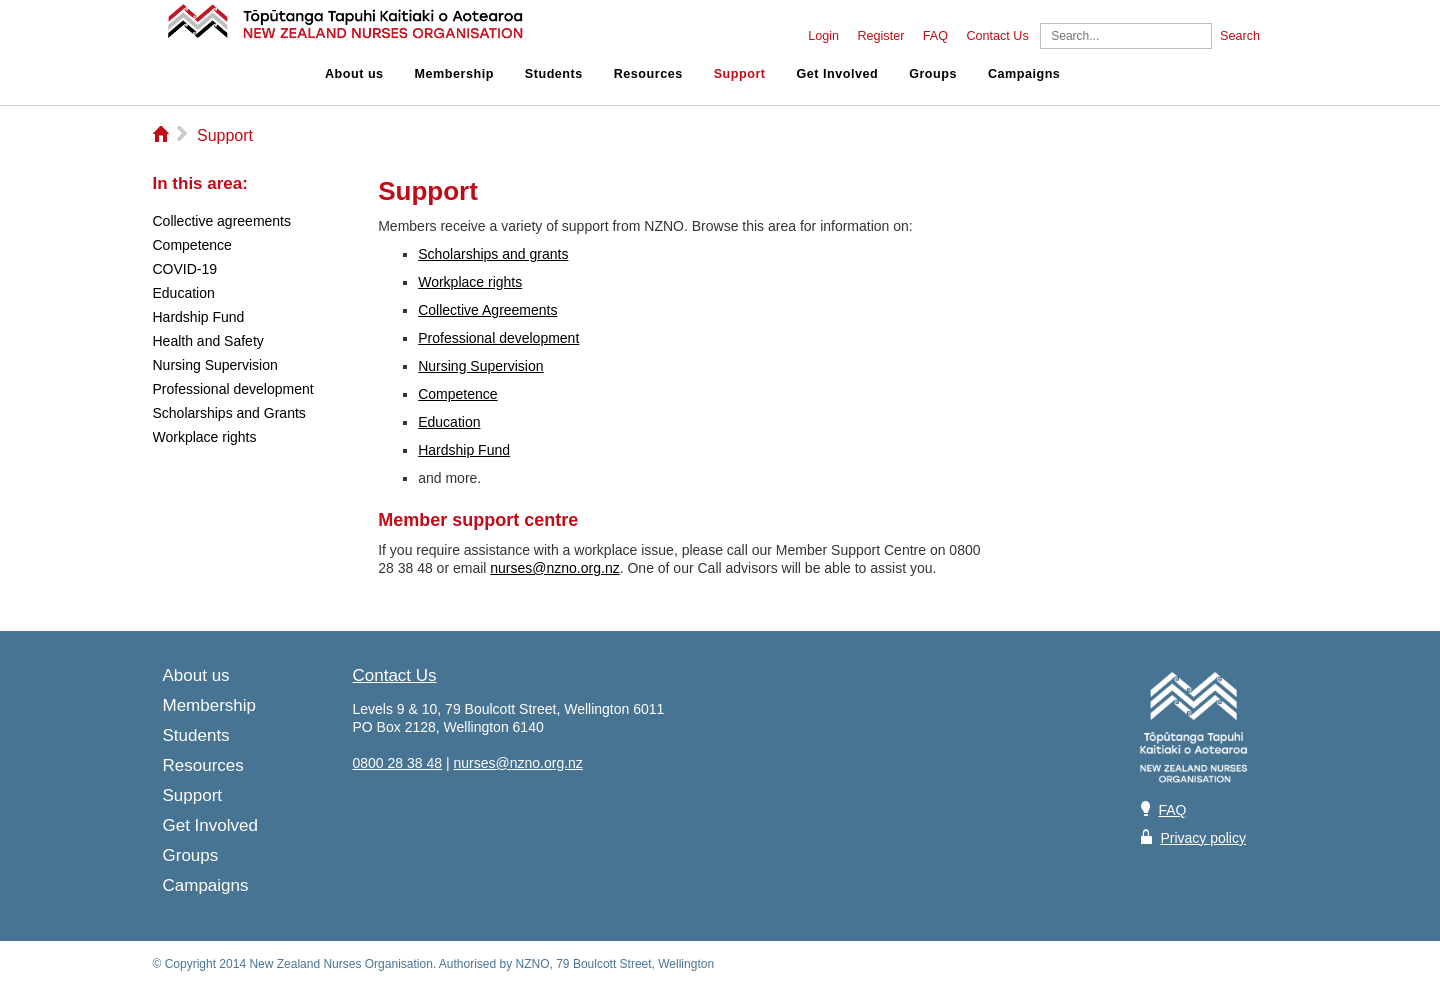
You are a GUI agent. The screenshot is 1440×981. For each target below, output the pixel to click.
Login (823, 36)
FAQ (935, 36)
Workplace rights (470, 282)
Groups (933, 74)
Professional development (498, 338)
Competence (457, 394)
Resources (648, 74)
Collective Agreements (487, 310)
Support (740, 74)
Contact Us (997, 36)
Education (449, 422)
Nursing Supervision (480, 366)
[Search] (1126, 36)
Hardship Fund (464, 450)
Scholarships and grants (493, 254)
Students (554, 74)
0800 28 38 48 (398, 763)
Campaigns (1024, 74)
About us (354, 74)
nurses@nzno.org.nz (554, 568)
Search (1240, 36)
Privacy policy (1203, 838)
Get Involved (838, 74)
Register (880, 36)
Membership (454, 74)
